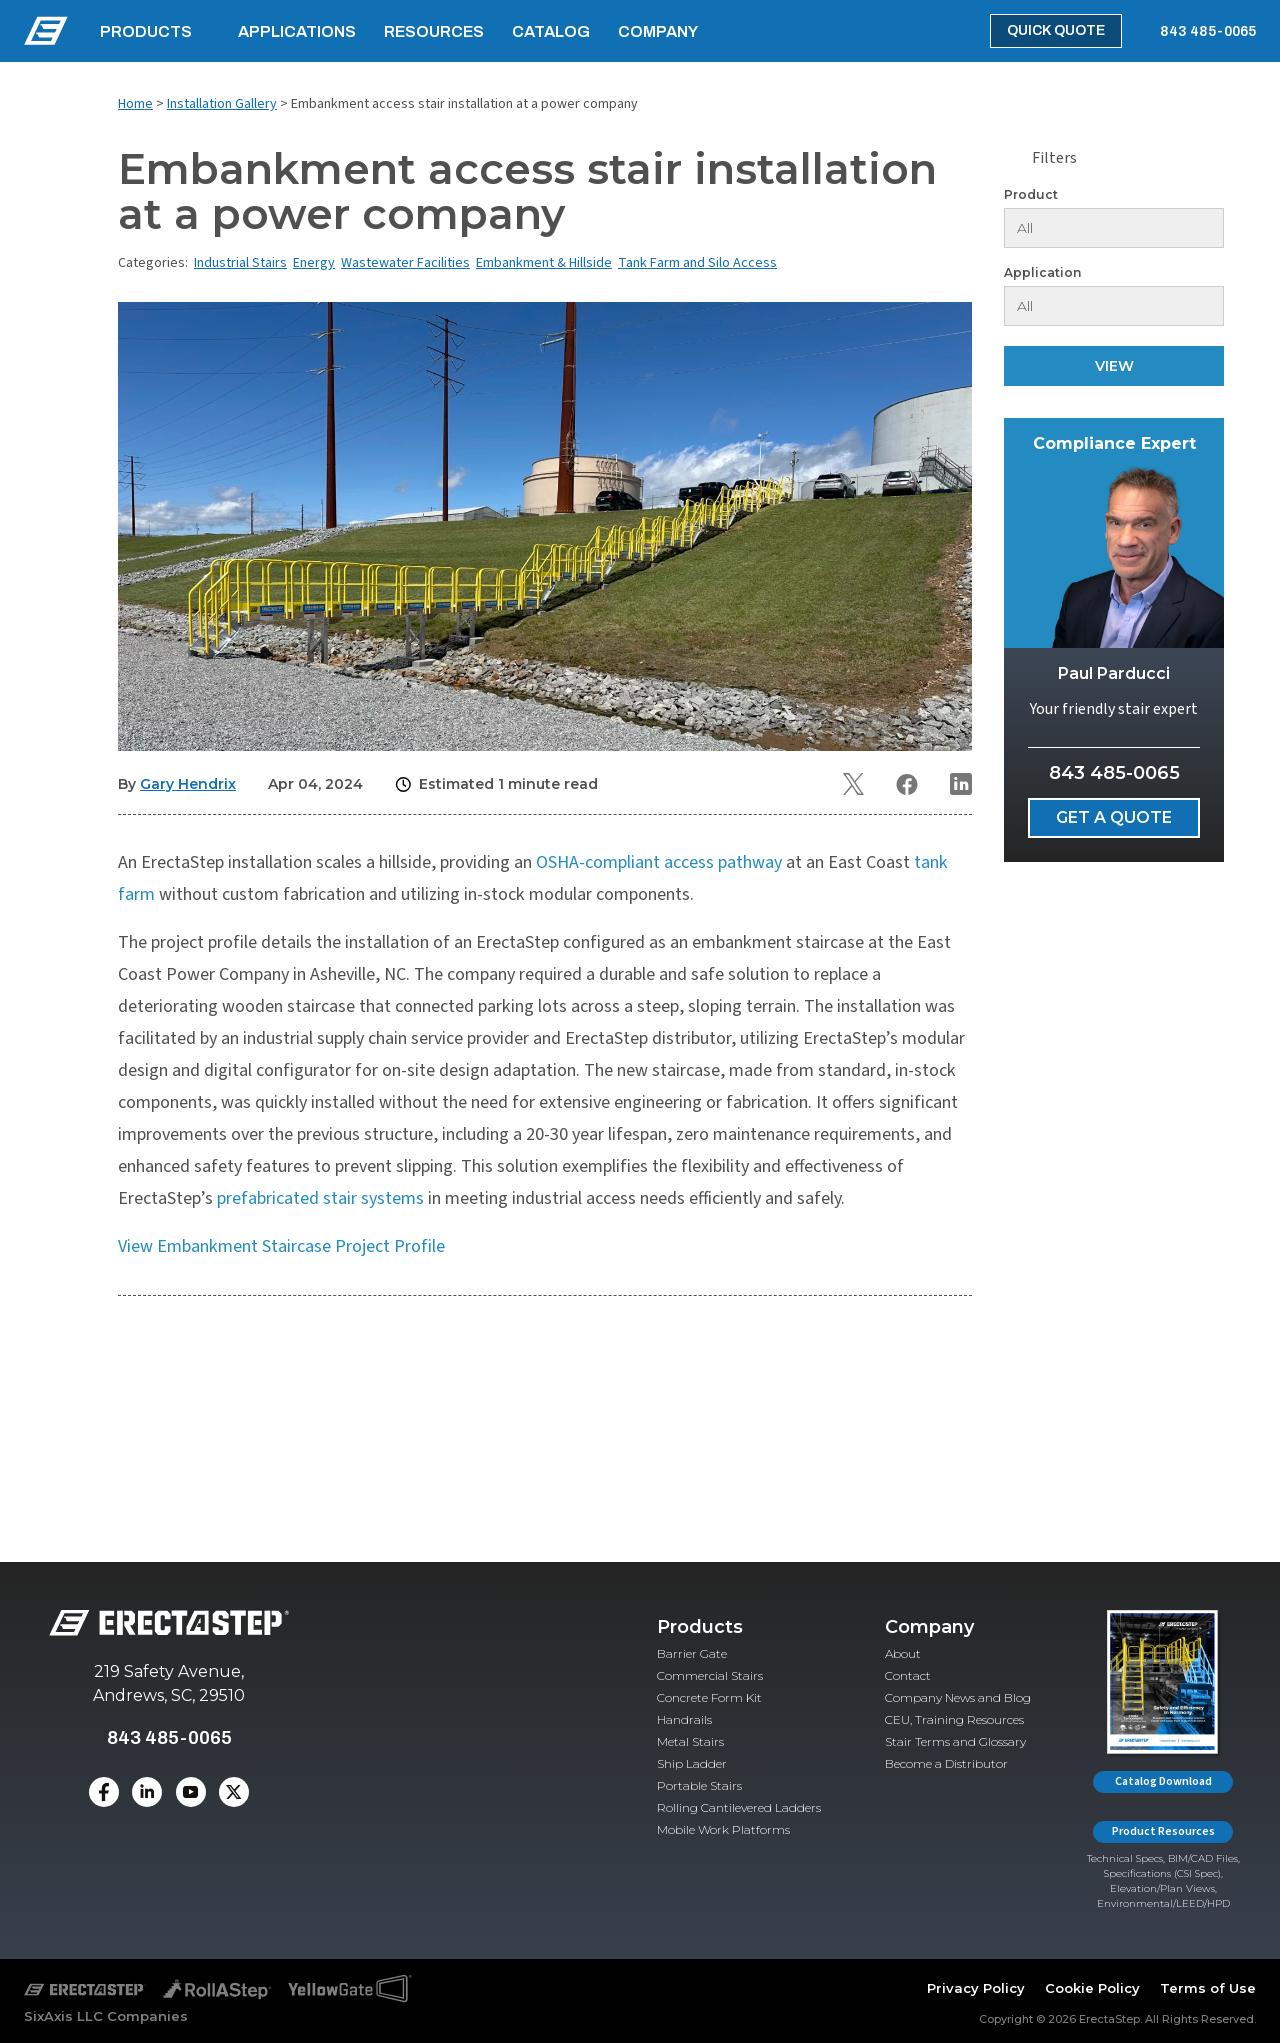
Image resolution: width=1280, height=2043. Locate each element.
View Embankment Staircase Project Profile (281, 1246)
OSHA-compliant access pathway (659, 862)
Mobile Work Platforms (723, 1829)
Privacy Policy (976, 1988)
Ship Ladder (692, 1763)
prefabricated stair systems (320, 1198)
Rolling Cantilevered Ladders (739, 1807)
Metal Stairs (690, 1741)
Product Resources (1163, 1831)
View (1114, 366)
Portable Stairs (699, 1785)
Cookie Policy (1092, 1988)
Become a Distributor (946, 1763)
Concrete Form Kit (709, 1697)
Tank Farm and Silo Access (697, 263)
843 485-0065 (1208, 31)
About (903, 1653)
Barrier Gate (692, 1653)
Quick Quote (1056, 30)
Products (146, 31)
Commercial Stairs (710, 1675)
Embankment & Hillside (544, 263)
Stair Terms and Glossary (955, 1741)
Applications (297, 31)
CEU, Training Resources (954, 1719)
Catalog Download (1163, 1781)
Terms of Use (1208, 1988)
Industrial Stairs (240, 263)
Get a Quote (1114, 817)
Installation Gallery (222, 104)
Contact (908, 1675)
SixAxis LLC (63, 2016)
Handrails (684, 1719)
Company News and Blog (958, 1697)
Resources (434, 31)
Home (135, 104)
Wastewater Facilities (405, 263)
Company (658, 31)
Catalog (551, 31)
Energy (314, 263)
